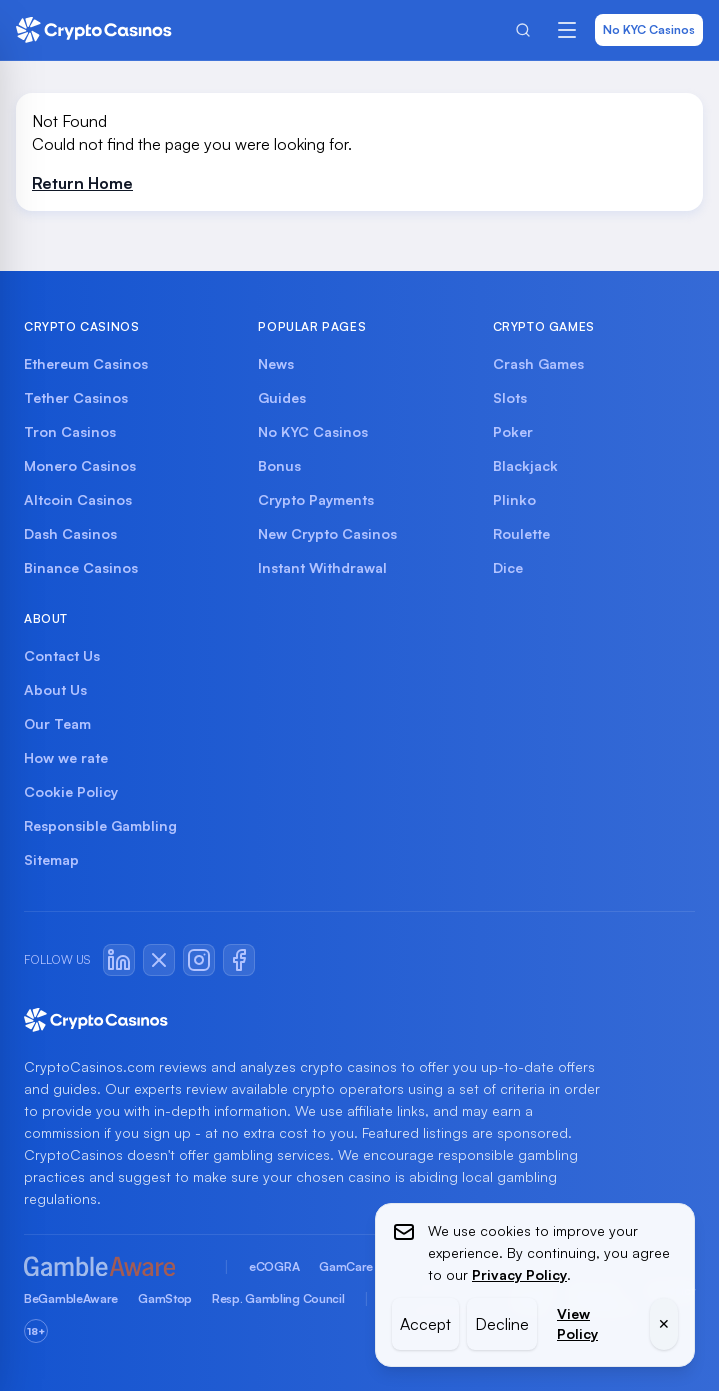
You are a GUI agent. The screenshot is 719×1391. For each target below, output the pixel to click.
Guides (282, 397)
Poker (513, 431)
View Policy (577, 1323)
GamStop (165, 1298)
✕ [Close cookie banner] (664, 1323)
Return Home (82, 183)
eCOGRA (274, 1266)
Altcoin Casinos (78, 499)
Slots (510, 397)
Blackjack (525, 465)
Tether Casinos (76, 397)
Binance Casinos (81, 567)
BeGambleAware (71, 1298)
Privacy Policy (519, 1274)
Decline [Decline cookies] (502, 1324)
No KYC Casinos (649, 29)
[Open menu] (567, 30)
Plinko (514, 499)
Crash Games (538, 363)
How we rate (66, 757)
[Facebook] (239, 960)
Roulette (521, 533)
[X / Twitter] (159, 960)
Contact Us (62, 655)
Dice (508, 567)
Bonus (279, 465)
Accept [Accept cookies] (425, 1324)
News (276, 363)
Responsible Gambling (100, 825)
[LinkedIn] (119, 960)
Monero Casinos (80, 465)
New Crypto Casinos (327, 533)
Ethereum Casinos (86, 363)
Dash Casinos (70, 533)
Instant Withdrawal (322, 567)
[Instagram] (199, 960)
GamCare (346, 1266)
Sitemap (51, 859)
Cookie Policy (71, 791)
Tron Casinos (70, 431)
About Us (55, 689)
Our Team (57, 723)
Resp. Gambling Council (278, 1298)
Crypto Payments (316, 499)
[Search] (523, 30)
